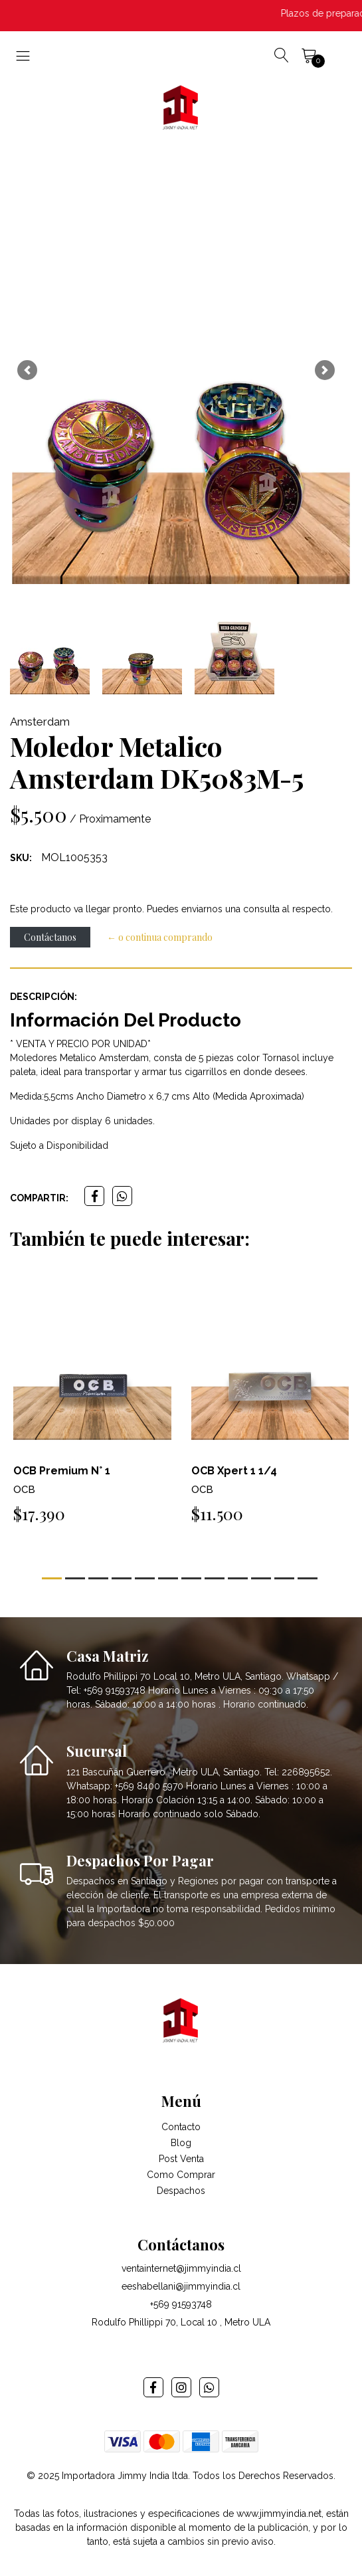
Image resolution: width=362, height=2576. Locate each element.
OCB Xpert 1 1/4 (234, 1470)
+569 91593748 (181, 2304)
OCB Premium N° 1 (61, 1470)
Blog (181, 2142)
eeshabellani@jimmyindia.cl (181, 2286)
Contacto (181, 2127)
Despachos (181, 2190)
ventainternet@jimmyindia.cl (181, 2268)
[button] (27, 370)
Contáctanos (50, 937)
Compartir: (39, 1198)
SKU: (21, 857)
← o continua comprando (160, 937)
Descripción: (43, 996)
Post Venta (181, 2158)
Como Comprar (181, 2174)
